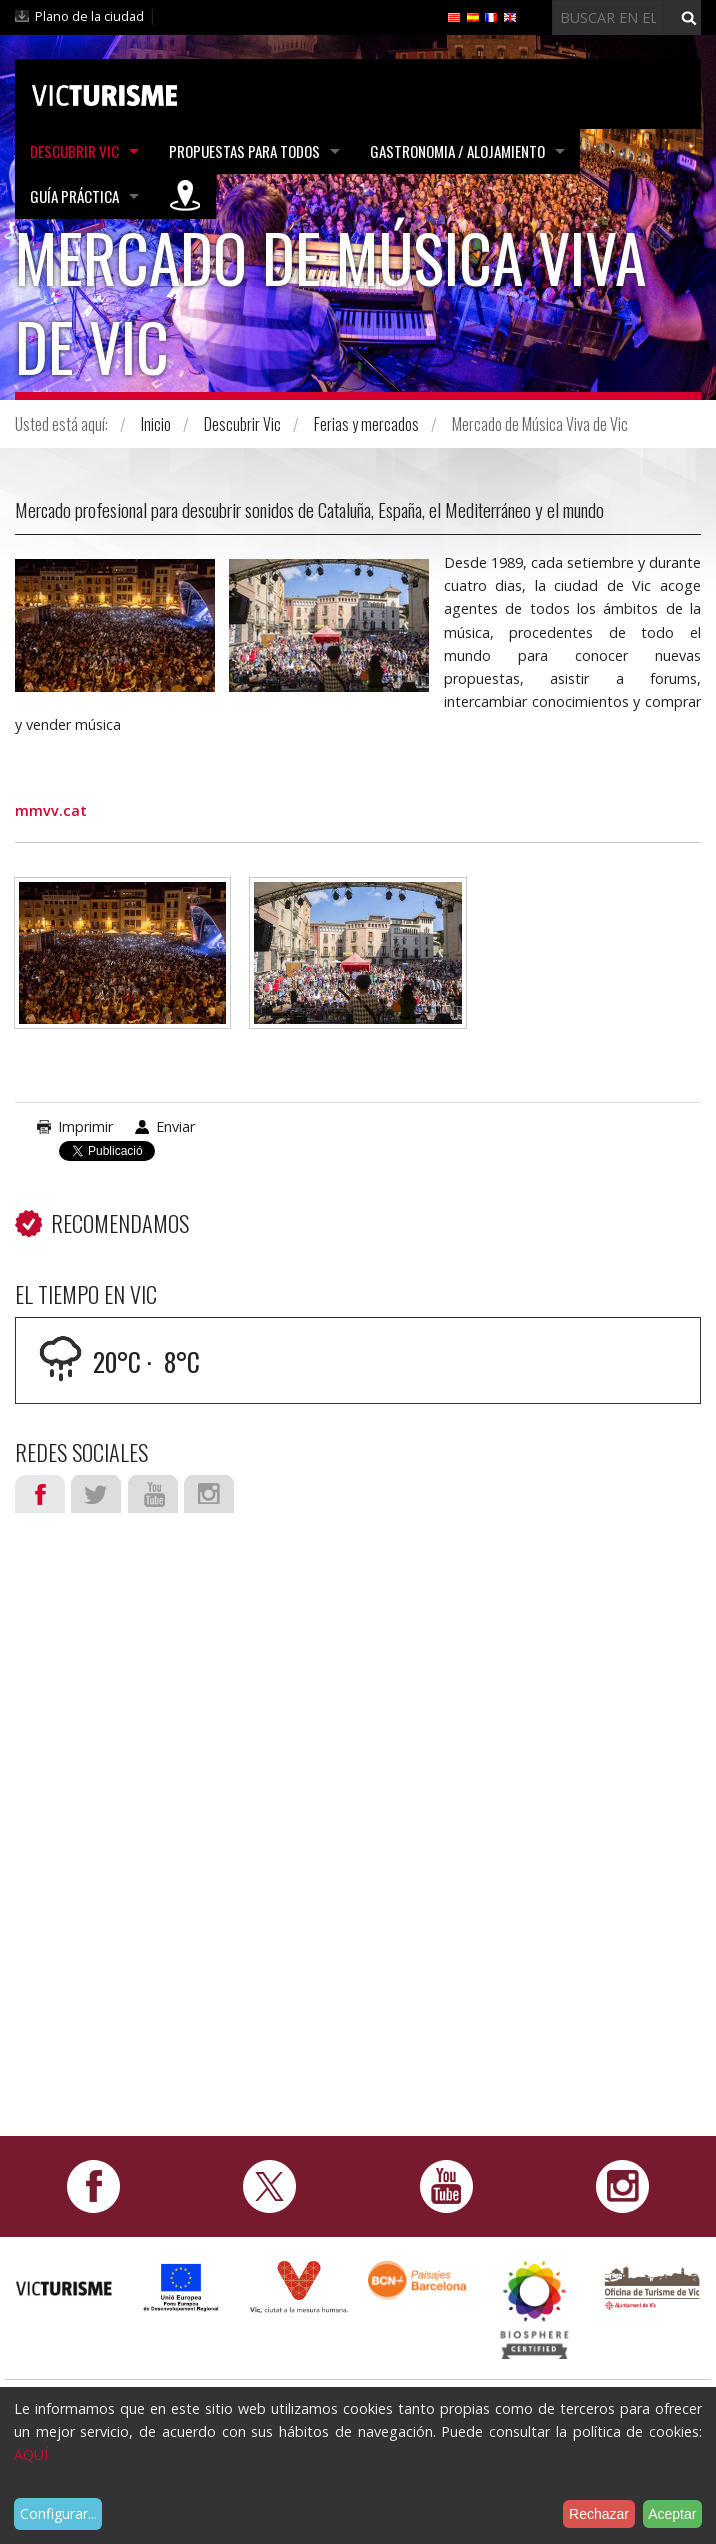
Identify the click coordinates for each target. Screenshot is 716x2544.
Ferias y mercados (366, 424)
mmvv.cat (51, 810)
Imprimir (85, 1126)
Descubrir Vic (74, 151)
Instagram (209, 1494)
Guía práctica (74, 196)
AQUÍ (31, 2454)
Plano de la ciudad (89, 16)
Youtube (153, 1494)
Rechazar (599, 2514)
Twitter (96, 1494)
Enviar (175, 1126)
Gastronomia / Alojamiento (457, 151)
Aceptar (672, 2514)
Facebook (40, 1494)
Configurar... (58, 2513)
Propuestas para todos (244, 151)
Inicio (156, 424)
